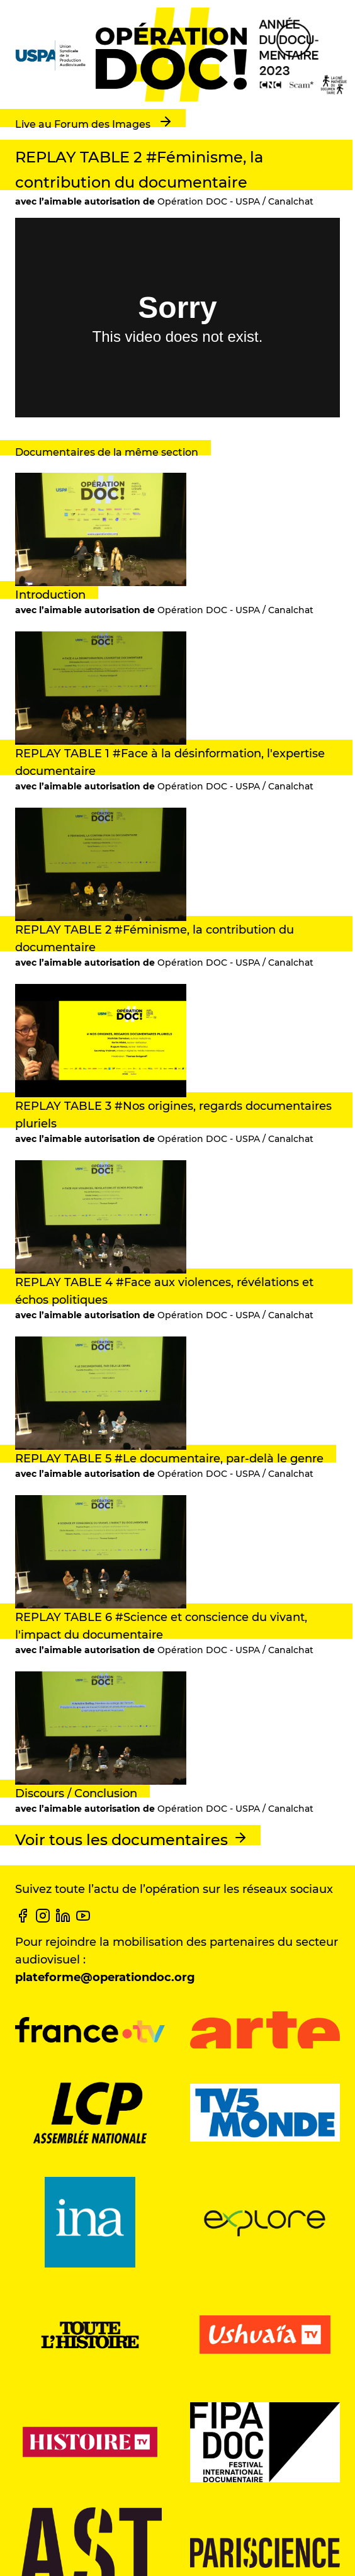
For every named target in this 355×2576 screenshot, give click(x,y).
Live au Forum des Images (94, 122)
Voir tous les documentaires (131, 1839)
